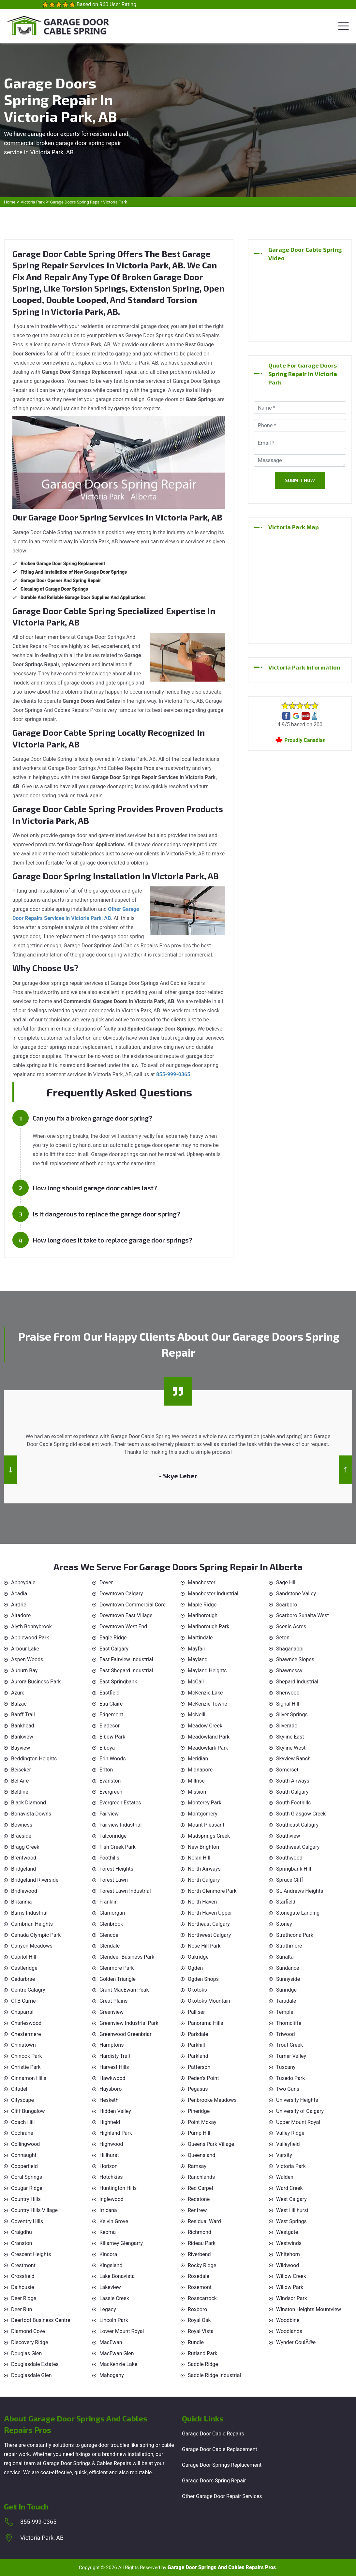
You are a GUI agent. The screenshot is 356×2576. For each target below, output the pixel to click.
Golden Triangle (117, 1979)
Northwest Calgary (209, 1935)
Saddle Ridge (203, 2364)
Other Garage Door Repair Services (222, 2496)
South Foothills (293, 1803)
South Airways (292, 1781)
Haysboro (110, 2089)
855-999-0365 (38, 2521)
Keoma (107, 2232)
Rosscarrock (202, 2298)
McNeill (196, 1714)
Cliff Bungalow (28, 2111)
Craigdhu (21, 2232)
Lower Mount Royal (121, 2331)
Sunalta (285, 1957)
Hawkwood (112, 2078)
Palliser (196, 2012)
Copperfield (24, 2166)
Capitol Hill (23, 1957)
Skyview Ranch (293, 1758)
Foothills (109, 1858)
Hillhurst (109, 2155)
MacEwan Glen (116, 2353)
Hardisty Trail (114, 2056)
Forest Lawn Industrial (125, 1891)
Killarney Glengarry (121, 2243)
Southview (288, 1836)
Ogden (195, 1968)
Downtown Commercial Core (132, 1605)
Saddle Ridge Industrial (214, 2375)
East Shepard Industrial (126, 1670)
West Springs (291, 2221)
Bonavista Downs (31, 1814)
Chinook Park (26, 2056)
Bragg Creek (25, 1847)
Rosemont (200, 2287)
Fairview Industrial (120, 1825)
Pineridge (199, 2111)
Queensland (201, 2155)
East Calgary (113, 1649)
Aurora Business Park (36, 1682)
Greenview (111, 2012)
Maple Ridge (202, 1605)
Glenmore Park (116, 1968)
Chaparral (22, 2012)
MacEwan (110, 2342)
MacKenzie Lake (118, 2364)
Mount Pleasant (206, 1825)
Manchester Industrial (213, 1593)
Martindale (200, 1637)
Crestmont (23, 2265)
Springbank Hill (293, 1869)
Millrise (196, 1781)
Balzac (19, 1704)
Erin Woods (112, 1758)
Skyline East (290, 1737)
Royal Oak (199, 2320)
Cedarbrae (23, 1979)
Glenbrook (111, 1924)
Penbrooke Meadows (212, 2100)
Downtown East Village (126, 1615)
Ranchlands (201, 2177)
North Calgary (204, 1880)
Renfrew (197, 2210)
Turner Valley (291, 2056)
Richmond (199, 2232)
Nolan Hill (199, 1858)
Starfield (285, 1902)
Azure (17, 1693)
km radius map (300, 586)
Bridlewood (24, 1891)
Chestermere (26, 2034)
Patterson (199, 2067)
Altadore (21, 1615)
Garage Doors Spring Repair (214, 2481)
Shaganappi (290, 1649)
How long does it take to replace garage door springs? (112, 1240)
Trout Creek (289, 2045)
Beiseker (21, 1770)
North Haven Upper (210, 1913)
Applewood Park (30, 1637)
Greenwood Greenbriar (125, 2034)
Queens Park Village (211, 2144)
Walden (284, 2177)
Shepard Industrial (297, 1682)
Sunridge (286, 1990)
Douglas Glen (26, 2353)
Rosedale (198, 2276)
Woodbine (287, 2320)
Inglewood (111, 2199)
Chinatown (23, 2045)
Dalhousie (22, 2287)
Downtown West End (123, 1626)
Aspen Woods (27, 1659)
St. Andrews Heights (299, 1891)
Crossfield (23, 2276)
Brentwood (23, 1858)
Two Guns (287, 2089)
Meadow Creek (205, 1726)
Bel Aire (20, 1781)
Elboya (107, 1748)
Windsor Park (291, 2298)
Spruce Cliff (289, 1880)
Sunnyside (288, 1979)
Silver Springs (292, 1714)
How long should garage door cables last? (95, 1188)
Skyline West (290, 1748)
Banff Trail (23, 1714)
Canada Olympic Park (36, 1935)
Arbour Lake (25, 1649)
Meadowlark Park (208, 1748)
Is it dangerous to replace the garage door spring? (106, 1214)
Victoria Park (33, 202)
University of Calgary (300, 2111)
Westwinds (289, 2243)
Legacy (107, 2309)
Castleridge (24, 1968)
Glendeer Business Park (126, 1957)
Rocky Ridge (202, 2265)
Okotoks (197, 1990)
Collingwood (25, 2144)
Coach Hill (23, 2122)
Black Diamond (28, 1803)
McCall (196, 1682)
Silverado (286, 1726)
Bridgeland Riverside (34, 1880)
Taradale (286, 2001)
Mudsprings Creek (209, 1836)
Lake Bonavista (117, 2276)
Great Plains (113, 2001)
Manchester (201, 1582)
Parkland (198, 2056)
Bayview (20, 1748)
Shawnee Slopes (295, 1659)
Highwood (111, 2144)
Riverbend (199, 2254)
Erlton (106, 1770)
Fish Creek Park (117, 1847)
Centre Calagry (28, 1990)
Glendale (109, 1946)
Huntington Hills (118, 2188)
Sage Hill (286, 1582)
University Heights (297, 2100)
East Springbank (118, 1682)
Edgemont (111, 1714)
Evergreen (110, 1792)
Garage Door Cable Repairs (213, 2434)
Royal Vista (201, 2331)
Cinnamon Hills (28, 2078)
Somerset (287, 1770)
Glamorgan (112, 1913)
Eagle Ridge (112, 1637)
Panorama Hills (205, 2023)
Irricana (108, 2210)
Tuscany (285, 2067)
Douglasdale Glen (31, 2375)
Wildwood (287, 2265)
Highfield (109, 2122)
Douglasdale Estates (35, 2364)
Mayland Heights (207, 1670)
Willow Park (289, 2287)
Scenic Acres (291, 1626)
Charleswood (26, 2023)
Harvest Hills (114, 2067)
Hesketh (109, 2100)
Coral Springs (26, 2177)
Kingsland (110, 2265)
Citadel (19, 2089)
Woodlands (289, 2331)
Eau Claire (111, 1704)
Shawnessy (289, 1670)
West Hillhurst (292, 2210)
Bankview (22, 1737)
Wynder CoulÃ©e (296, 2342)
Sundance (287, 1968)
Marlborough (202, 1615)
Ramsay (197, 2166)
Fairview (109, 1814)
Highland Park (115, 2133)
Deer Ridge (23, 2298)
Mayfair (196, 1649)
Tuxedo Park (290, 2078)
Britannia (21, 1902)
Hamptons (111, 2045)
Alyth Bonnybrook (31, 1626)
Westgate (287, 2232)
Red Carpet (201, 2188)
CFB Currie (23, 2001)
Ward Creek (289, 2188)
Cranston (21, 2243)
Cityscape (22, 2100)
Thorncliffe (288, 2023)
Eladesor (109, 1726)
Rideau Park (201, 2243)
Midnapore (200, 1770)
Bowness (21, 1825)
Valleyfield (288, 2144)
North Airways (204, 1869)
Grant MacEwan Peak (124, 1990)
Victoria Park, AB (42, 2537)
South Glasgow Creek (301, 1814)
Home (9, 202)
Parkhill (196, 2045)
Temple (284, 2012)
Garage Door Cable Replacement (219, 2449)
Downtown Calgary (121, 1593)
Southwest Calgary (297, 1847)
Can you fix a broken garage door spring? (92, 1118)
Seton (282, 1637)
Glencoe (108, 1935)
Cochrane (22, 2133)
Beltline (19, 1792)
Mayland (198, 1659)
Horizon (108, 2166)
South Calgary (292, 1792)
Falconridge (112, 1836)
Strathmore (289, 1946)
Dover (106, 1582)
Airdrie (18, 1605)
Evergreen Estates (120, 1803)
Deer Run (21, 2309)
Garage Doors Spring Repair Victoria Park (88, 202)
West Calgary (291, 2199)
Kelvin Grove (113, 2221)
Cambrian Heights (32, 1924)
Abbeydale (23, 1582)
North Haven (202, 1902)
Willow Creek (291, 2276)
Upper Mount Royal (298, 2122)
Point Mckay (202, 2122)
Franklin (108, 1902)
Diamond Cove (28, 2331)
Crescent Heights (31, 2254)
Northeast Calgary (209, 1924)
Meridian (198, 1758)
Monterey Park (204, 1803)
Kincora (108, 2254)
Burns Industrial (29, 1913)
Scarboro (286, 1605)
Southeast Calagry (297, 1825)
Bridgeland (23, 1869)
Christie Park (26, 2067)
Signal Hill (287, 1704)
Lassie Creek (114, 2298)
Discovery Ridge (29, 2342)
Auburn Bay (24, 1670)
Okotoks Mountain (209, 2001)
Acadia (19, 1593)
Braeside (21, 1836)
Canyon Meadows (31, 1946)
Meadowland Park (209, 1737)
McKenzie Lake (205, 1693)
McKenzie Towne (207, 1704)
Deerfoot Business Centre (40, 2320)
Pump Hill (199, 2133)
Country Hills (26, 2199)
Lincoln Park (113, 2320)
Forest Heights (116, 1869)
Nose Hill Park (204, 1946)
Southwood (289, 1858)
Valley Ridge (290, 2133)
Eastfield (109, 1693)
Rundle (196, 2342)
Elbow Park (112, 1737)
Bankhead (22, 1726)
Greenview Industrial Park (128, 2023)
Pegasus (198, 2089)
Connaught (24, 2155)
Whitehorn (288, 2254)
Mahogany (111, 2375)
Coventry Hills (27, 2221)
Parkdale (198, 2034)
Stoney (284, 1924)
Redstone (199, 2199)
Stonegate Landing (297, 1913)
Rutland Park (202, 2353)
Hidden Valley (115, 2111)
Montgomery (202, 1814)
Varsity (284, 2155)
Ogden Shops (203, 1979)
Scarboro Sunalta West (302, 1615)
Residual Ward (204, 2221)
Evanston (110, 1781)
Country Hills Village (34, 2210)
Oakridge (198, 1957)
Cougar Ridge (26, 2188)
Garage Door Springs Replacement (221, 2465)
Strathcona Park (294, 1935)
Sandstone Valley (296, 1593)
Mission (197, 1792)
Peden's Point (203, 2078)
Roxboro (197, 2309)
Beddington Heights (34, 1758)
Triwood (285, 2034)
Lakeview (110, 2287)
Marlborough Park (208, 1626)
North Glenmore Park (212, 1891)
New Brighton (203, 1847)
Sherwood (288, 1693)
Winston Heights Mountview (308, 2309)
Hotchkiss (111, 2177)
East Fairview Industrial (126, 1659)
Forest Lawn (113, 1880)
